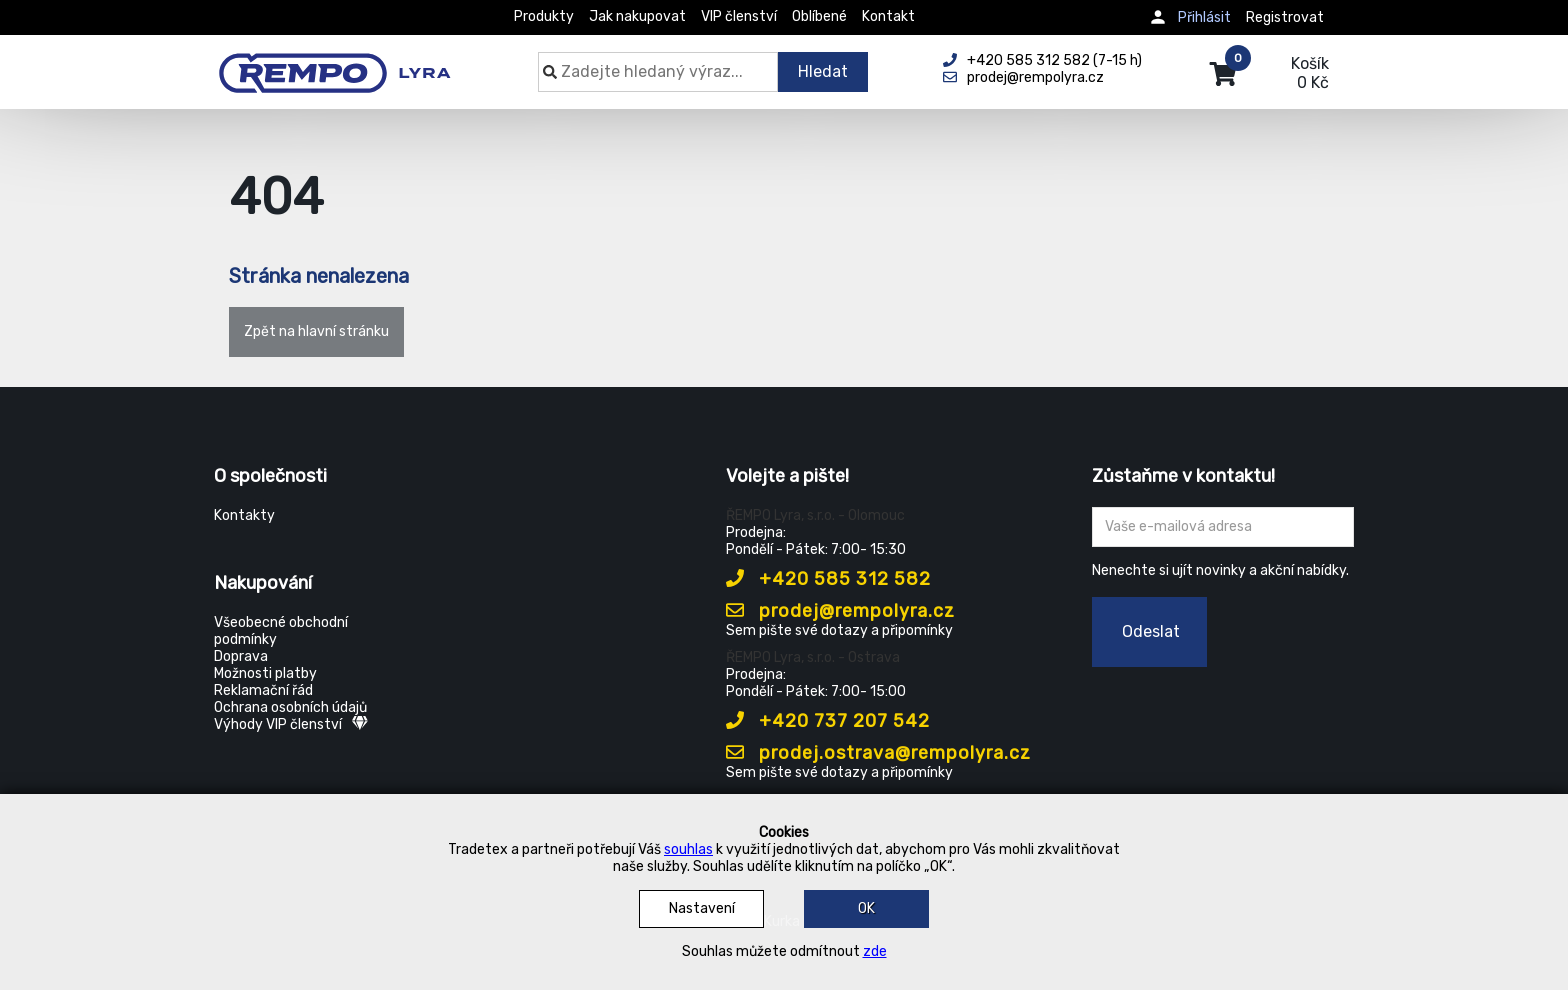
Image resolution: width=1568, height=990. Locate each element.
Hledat (823, 71)
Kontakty (244, 515)
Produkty (544, 16)
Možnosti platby (265, 673)
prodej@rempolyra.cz (840, 611)
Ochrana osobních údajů (290, 707)
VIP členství (739, 16)
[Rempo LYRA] (334, 62)
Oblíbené (819, 16)
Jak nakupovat (637, 16)
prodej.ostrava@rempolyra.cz (878, 753)
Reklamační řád (263, 690)
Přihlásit (1204, 17)
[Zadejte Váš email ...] (1223, 527)
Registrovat (1285, 17)
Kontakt (888, 16)
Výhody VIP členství (291, 724)
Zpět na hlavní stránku (316, 331)
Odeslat (1151, 631)
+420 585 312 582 (828, 579)
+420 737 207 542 (828, 721)
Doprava (241, 656)
